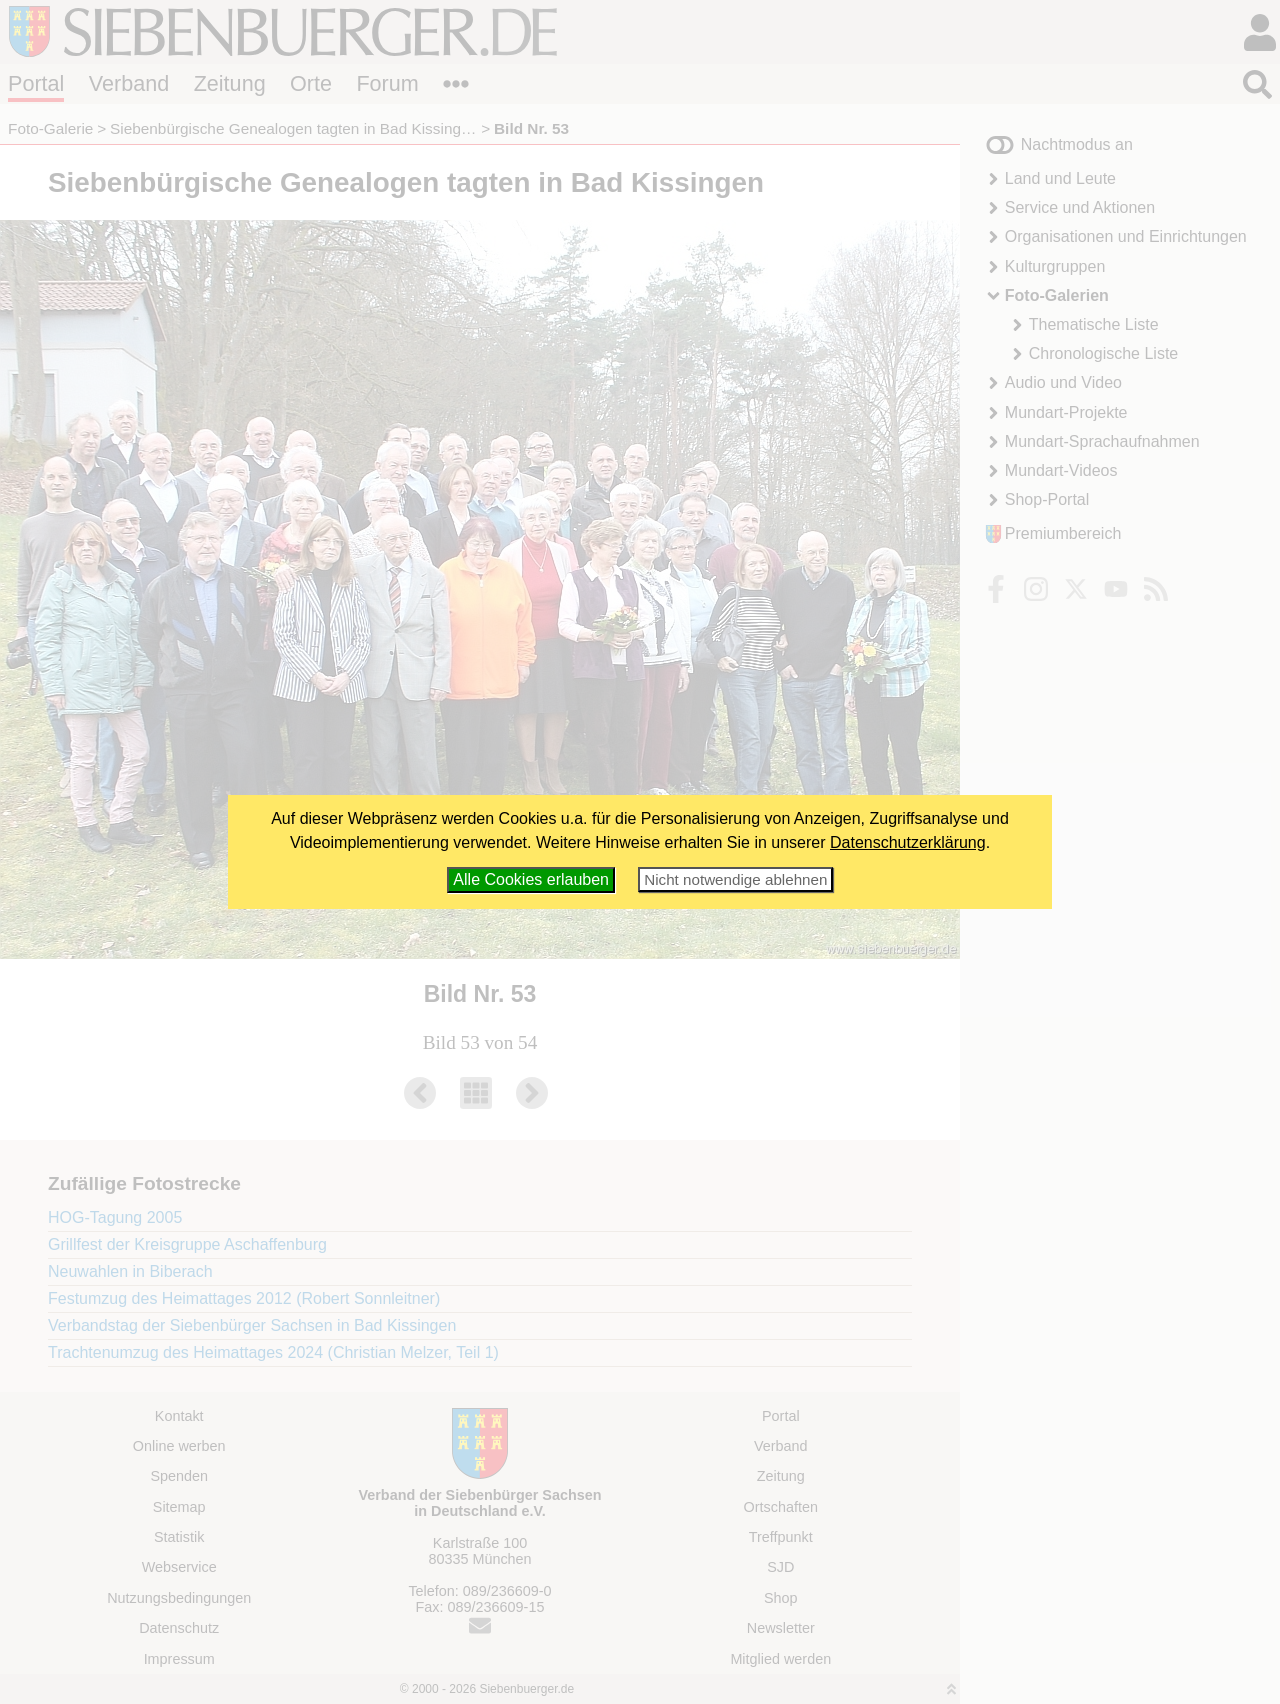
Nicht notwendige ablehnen (735, 879)
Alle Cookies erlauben (531, 879)
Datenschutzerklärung (908, 842)
